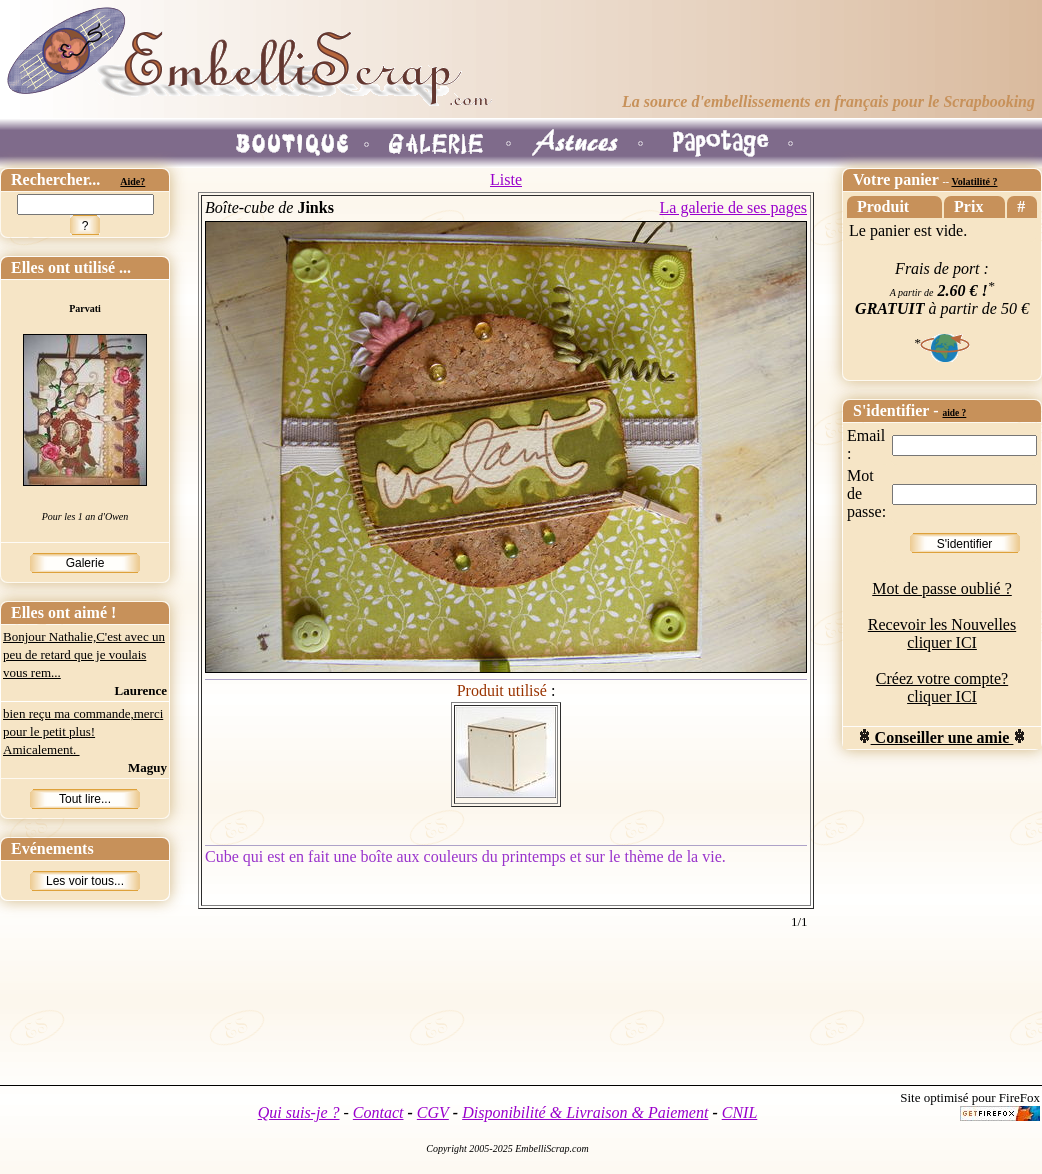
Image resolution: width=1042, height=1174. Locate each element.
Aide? (132, 181)
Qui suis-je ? (299, 1112)
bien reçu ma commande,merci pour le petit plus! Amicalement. (83, 731)
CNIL (740, 1112)
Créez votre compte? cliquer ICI (942, 687)
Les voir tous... (85, 881)
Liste (506, 179)
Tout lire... (85, 799)
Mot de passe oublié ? (942, 588)
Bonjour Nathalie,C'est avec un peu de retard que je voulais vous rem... (84, 654)
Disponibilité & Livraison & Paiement (585, 1112)
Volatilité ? (974, 181)
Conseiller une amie (942, 737)
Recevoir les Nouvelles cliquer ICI (942, 633)
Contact (378, 1112)
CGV (433, 1112)
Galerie (85, 563)
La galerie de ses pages (733, 207)
